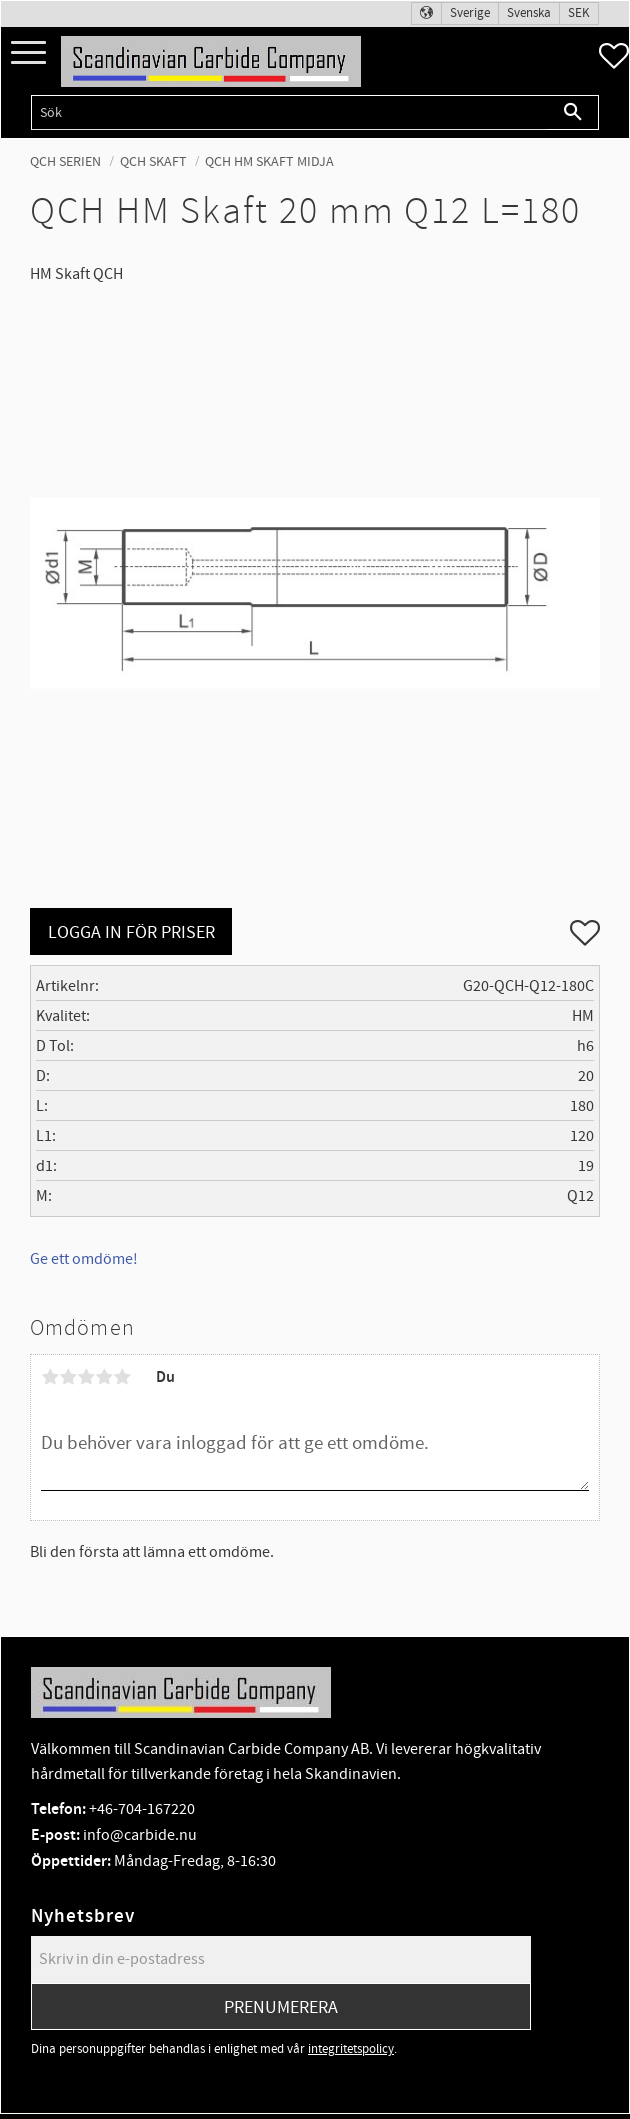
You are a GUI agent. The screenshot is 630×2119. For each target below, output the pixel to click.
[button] (28, 53)
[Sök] (573, 112)
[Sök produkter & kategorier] (289, 112)
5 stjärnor (122, 1377)
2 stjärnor (68, 1377)
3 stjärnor (86, 1377)
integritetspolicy (351, 2049)
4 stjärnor (104, 1377)
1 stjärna (50, 1377)
